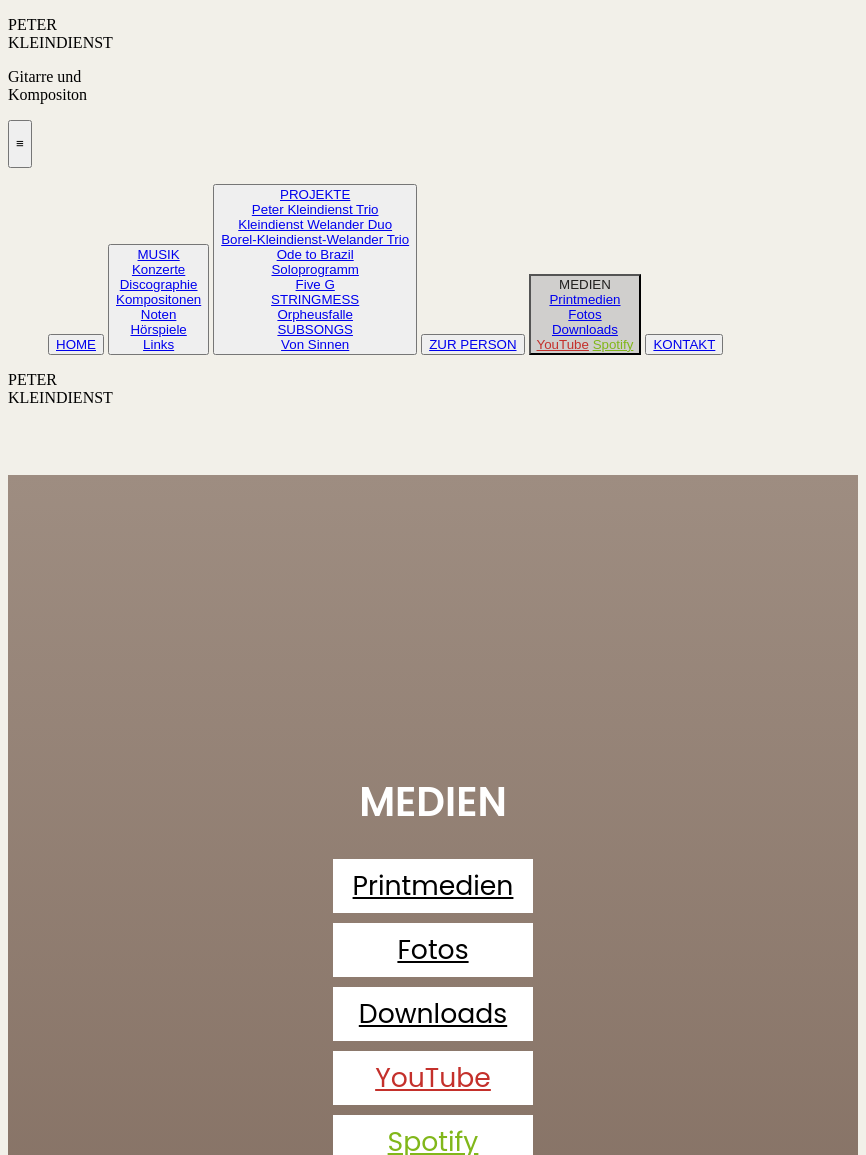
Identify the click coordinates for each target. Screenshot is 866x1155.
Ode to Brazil (315, 254)
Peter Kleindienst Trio (315, 209)
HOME (76, 344)
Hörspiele (158, 329)
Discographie (159, 284)
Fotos (584, 314)
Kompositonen (158, 299)
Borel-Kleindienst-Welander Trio (315, 239)
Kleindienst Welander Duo (315, 224)
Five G (315, 284)
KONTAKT (684, 344)
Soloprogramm (314, 269)
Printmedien (584, 299)
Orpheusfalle (315, 314)
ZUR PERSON (472, 344)
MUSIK (159, 254)
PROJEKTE (315, 194)
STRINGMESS (315, 299)
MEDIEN (585, 284)
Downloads (585, 329)
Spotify (613, 344)
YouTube (563, 344)
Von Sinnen (315, 344)
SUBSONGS (315, 329)
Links (158, 344)
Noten (159, 314)
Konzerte (158, 269)
